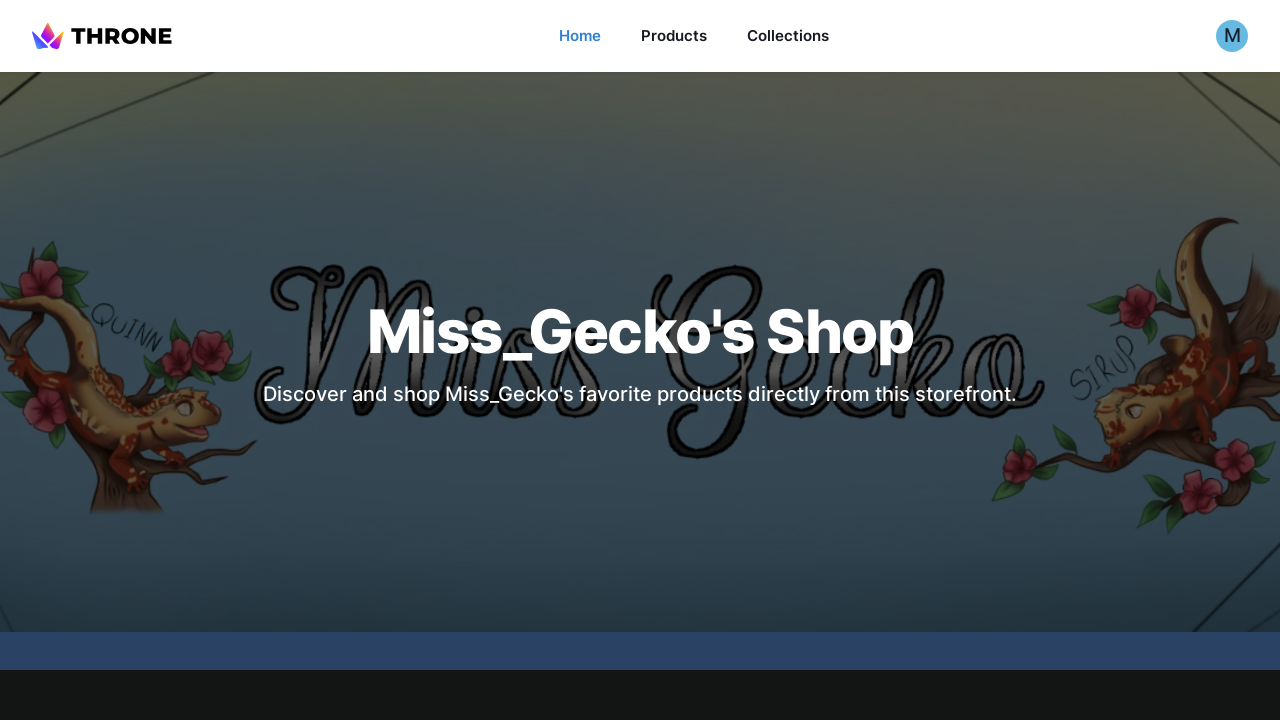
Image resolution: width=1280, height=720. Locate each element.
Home (580, 35)
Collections (788, 35)
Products (674, 35)
